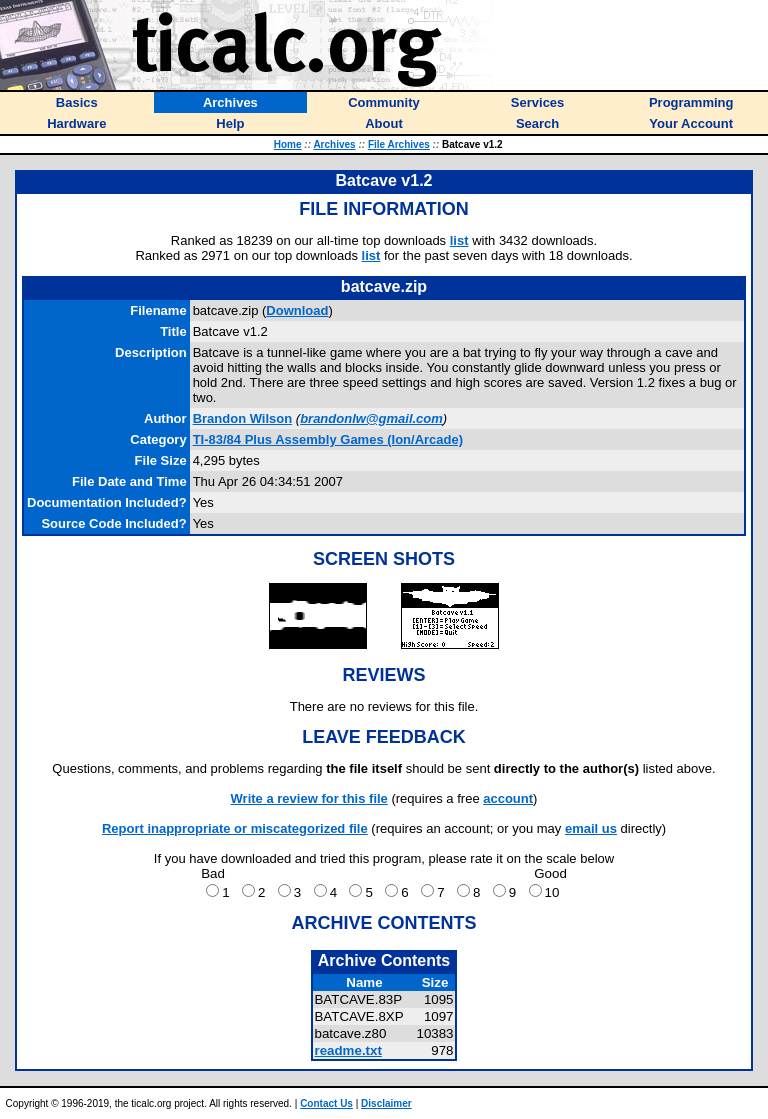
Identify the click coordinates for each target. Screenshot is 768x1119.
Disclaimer (386, 1103)
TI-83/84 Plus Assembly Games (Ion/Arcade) (328, 439)
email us (591, 828)
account (508, 798)
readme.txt (347, 1050)
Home (288, 144)
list (459, 240)
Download (297, 310)
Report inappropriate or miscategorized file (235, 828)
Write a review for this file (309, 798)
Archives (334, 144)
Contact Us (326, 1103)
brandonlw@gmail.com (371, 418)
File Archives (399, 144)
